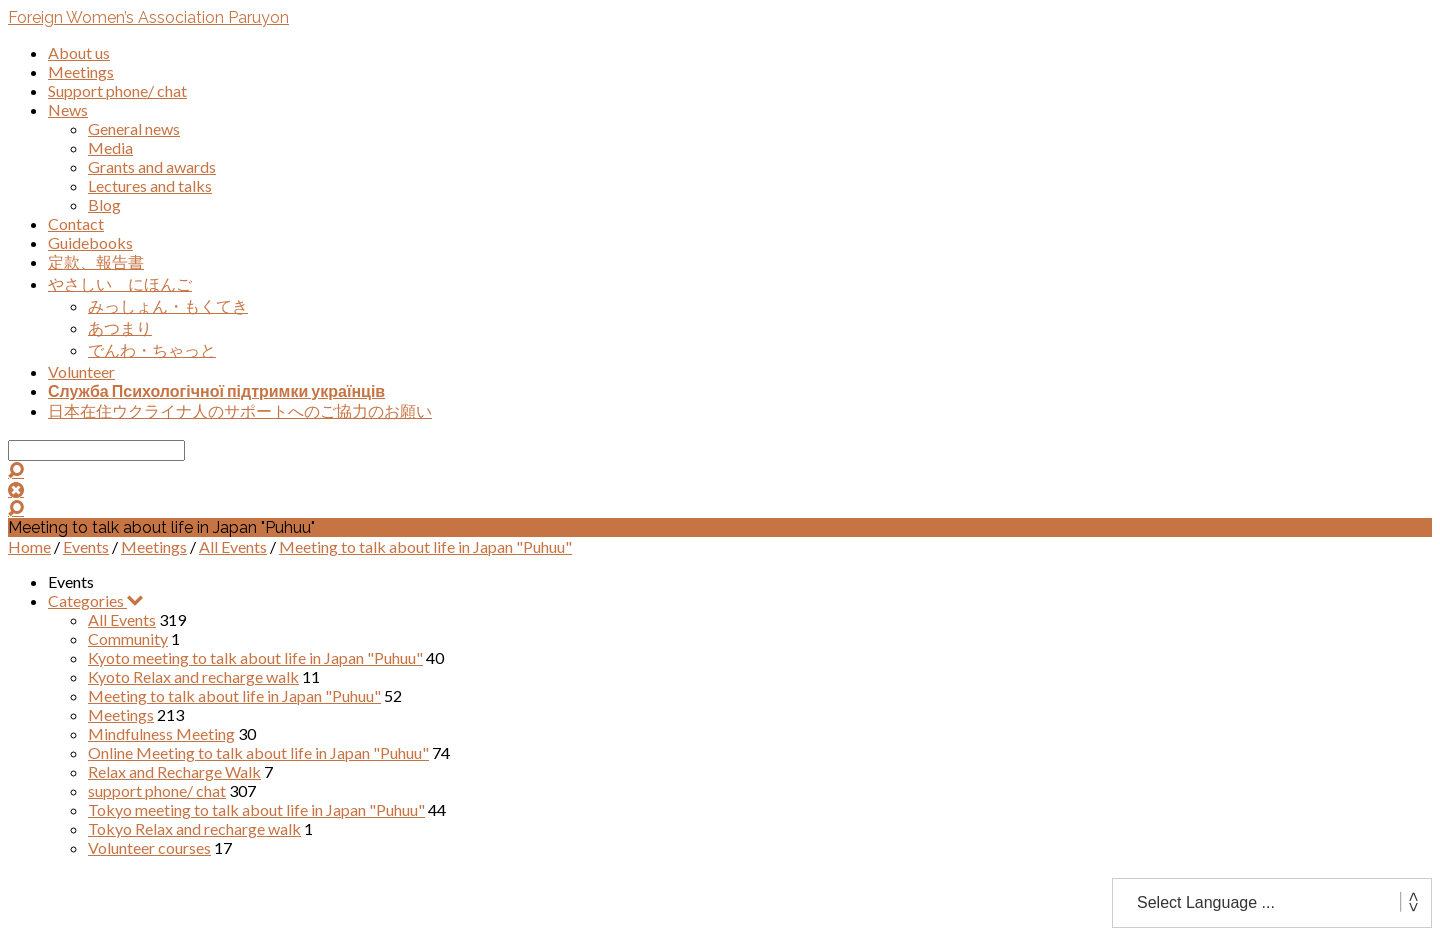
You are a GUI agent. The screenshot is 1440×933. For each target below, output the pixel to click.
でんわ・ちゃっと (152, 349)
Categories (95, 600)
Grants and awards (152, 166)
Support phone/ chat (117, 90)
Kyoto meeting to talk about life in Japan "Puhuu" (255, 657)
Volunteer (81, 371)
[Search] (96, 450)
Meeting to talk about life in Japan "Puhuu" (425, 546)
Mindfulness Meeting (161, 733)
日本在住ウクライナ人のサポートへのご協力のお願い (240, 410)
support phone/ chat (157, 790)
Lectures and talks (150, 185)
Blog (104, 204)
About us (79, 52)
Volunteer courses (149, 847)
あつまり (120, 327)
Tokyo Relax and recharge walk (194, 828)
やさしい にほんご (120, 283)
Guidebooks (90, 242)
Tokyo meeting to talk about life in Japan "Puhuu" (256, 809)
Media (110, 147)
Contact (76, 223)
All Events (233, 546)
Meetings (81, 71)
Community (128, 638)
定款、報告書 (96, 261)
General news (134, 128)
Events (86, 546)
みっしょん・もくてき (168, 305)
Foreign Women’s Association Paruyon (148, 17)
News (68, 109)
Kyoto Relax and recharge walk (193, 676)
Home (29, 546)
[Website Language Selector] (1272, 903)
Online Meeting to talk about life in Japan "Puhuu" (258, 752)
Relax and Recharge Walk (174, 771)
